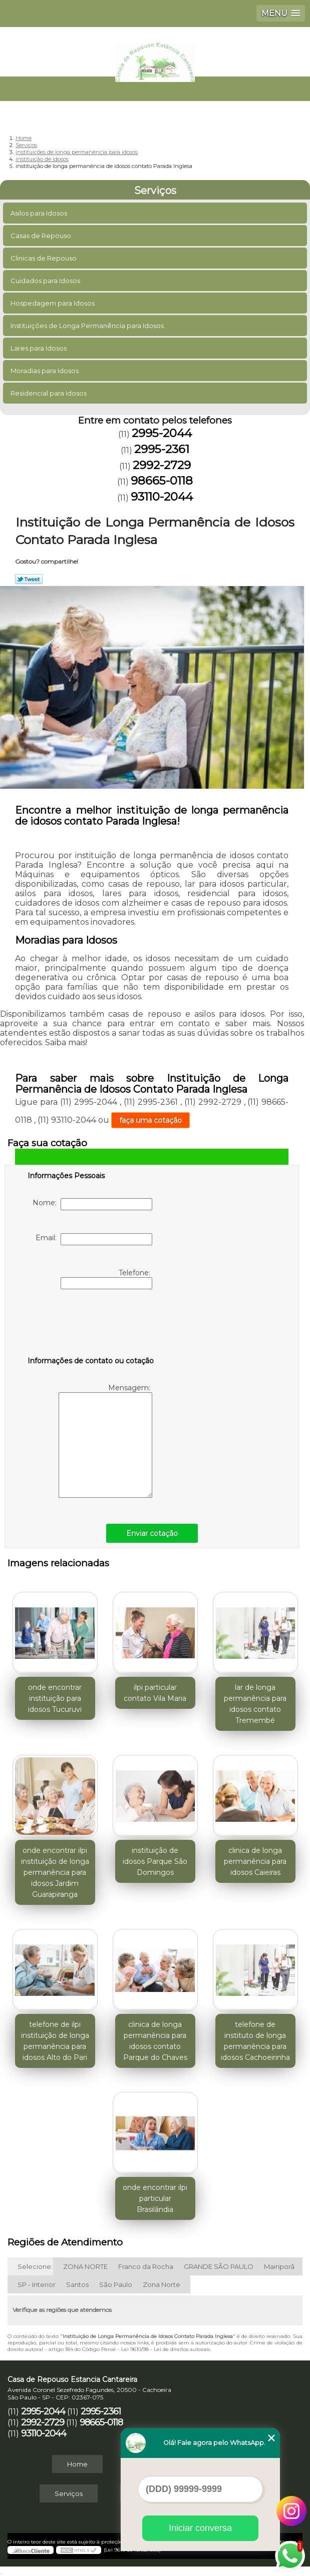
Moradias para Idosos (45, 371)
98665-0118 (162, 481)
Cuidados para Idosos (46, 281)
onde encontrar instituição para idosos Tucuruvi (55, 1698)
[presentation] (91, 1324)
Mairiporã (279, 2266)
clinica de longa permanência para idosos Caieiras (255, 1861)
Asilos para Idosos (40, 213)
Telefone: (106, 1278)
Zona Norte (161, 2284)
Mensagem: (105, 1440)
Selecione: (35, 2266)
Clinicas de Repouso (44, 258)
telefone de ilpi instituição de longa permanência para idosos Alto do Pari (55, 2041)
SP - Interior (37, 2284)
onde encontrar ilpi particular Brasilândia (155, 2198)
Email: (94, 1239)
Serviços (155, 191)
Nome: (92, 1204)
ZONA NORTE (85, 2266)
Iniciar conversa (200, 2528)
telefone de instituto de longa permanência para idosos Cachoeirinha (255, 2041)
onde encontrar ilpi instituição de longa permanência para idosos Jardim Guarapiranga (55, 1872)
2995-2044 (162, 433)
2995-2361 (161, 449)
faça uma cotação (150, 1120)
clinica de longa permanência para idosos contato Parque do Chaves (155, 2041)
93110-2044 (162, 497)
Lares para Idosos (39, 348)
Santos (77, 2284)
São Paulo (115, 2284)
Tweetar (29, 579)
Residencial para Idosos (49, 393)
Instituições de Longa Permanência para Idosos (88, 326)
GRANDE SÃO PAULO (218, 2266)
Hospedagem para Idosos (53, 303)
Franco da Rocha (145, 2266)
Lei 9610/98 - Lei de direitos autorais (165, 2349)
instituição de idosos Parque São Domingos (155, 1861)
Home (77, 2464)
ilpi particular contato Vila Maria (155, 1693)
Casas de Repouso (42, 236)
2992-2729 (162, 465)
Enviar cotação (152, 1533)
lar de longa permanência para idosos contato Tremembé (255, 1704)
